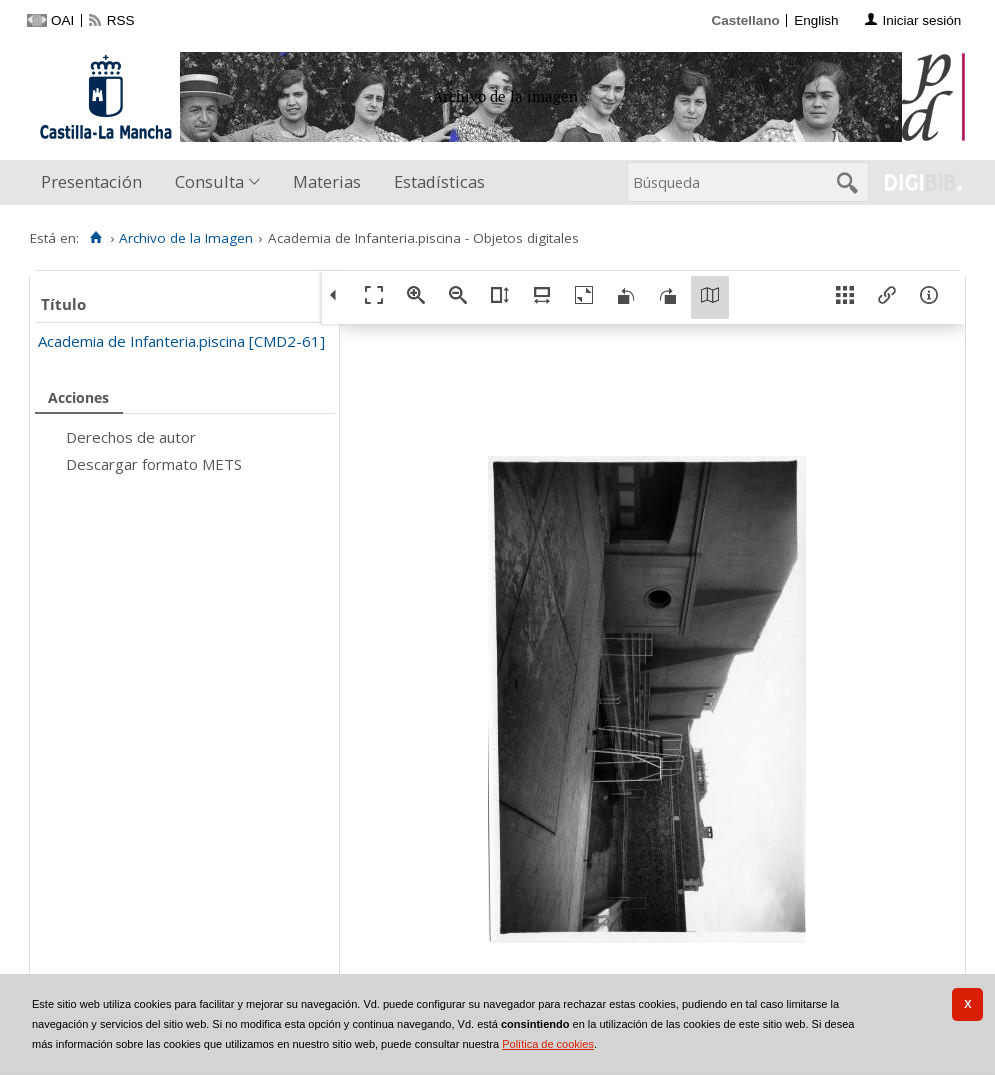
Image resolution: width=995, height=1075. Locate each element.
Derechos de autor (131, 437)
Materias (327, 181)
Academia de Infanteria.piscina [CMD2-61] (181, 341)
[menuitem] (96, 182)
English (816, 20)
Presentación (91, 181)
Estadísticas (439, 181)
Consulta (209, 181)
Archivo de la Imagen (186, 238)
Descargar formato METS (154, 464)
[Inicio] (95, 238)
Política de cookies (548, 1044)
